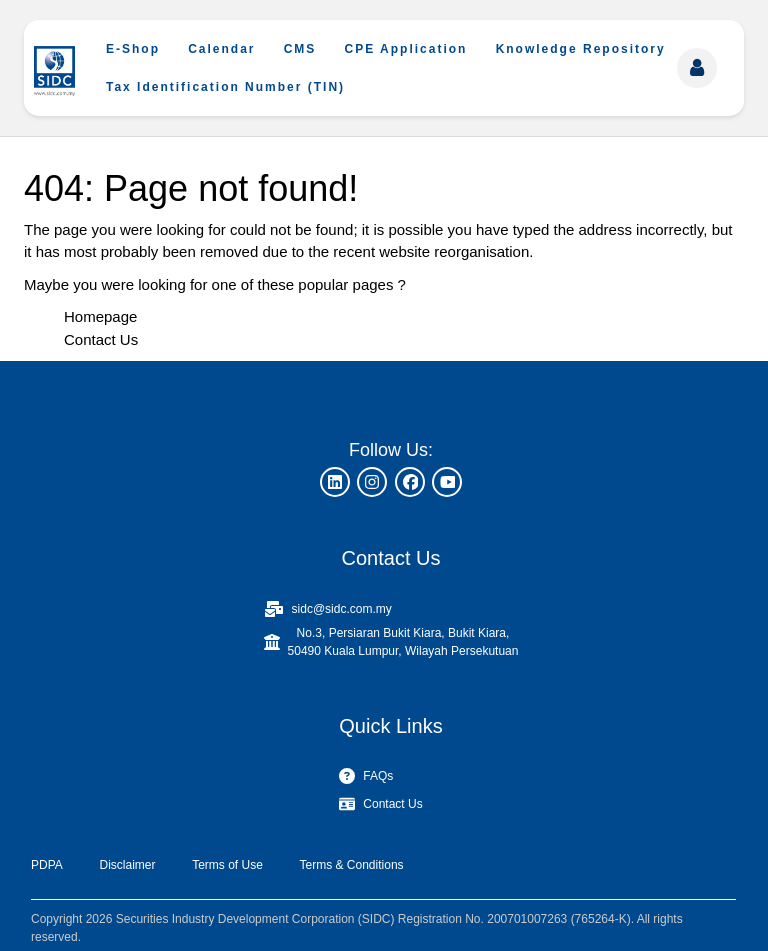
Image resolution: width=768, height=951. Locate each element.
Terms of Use (227, 865)
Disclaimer (127, 865)
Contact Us (101, 339)
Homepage (100, 316)
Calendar (221, 49)
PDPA (47, 865)
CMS (300, 49)
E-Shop (133, 49)
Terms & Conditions (352, 865)
